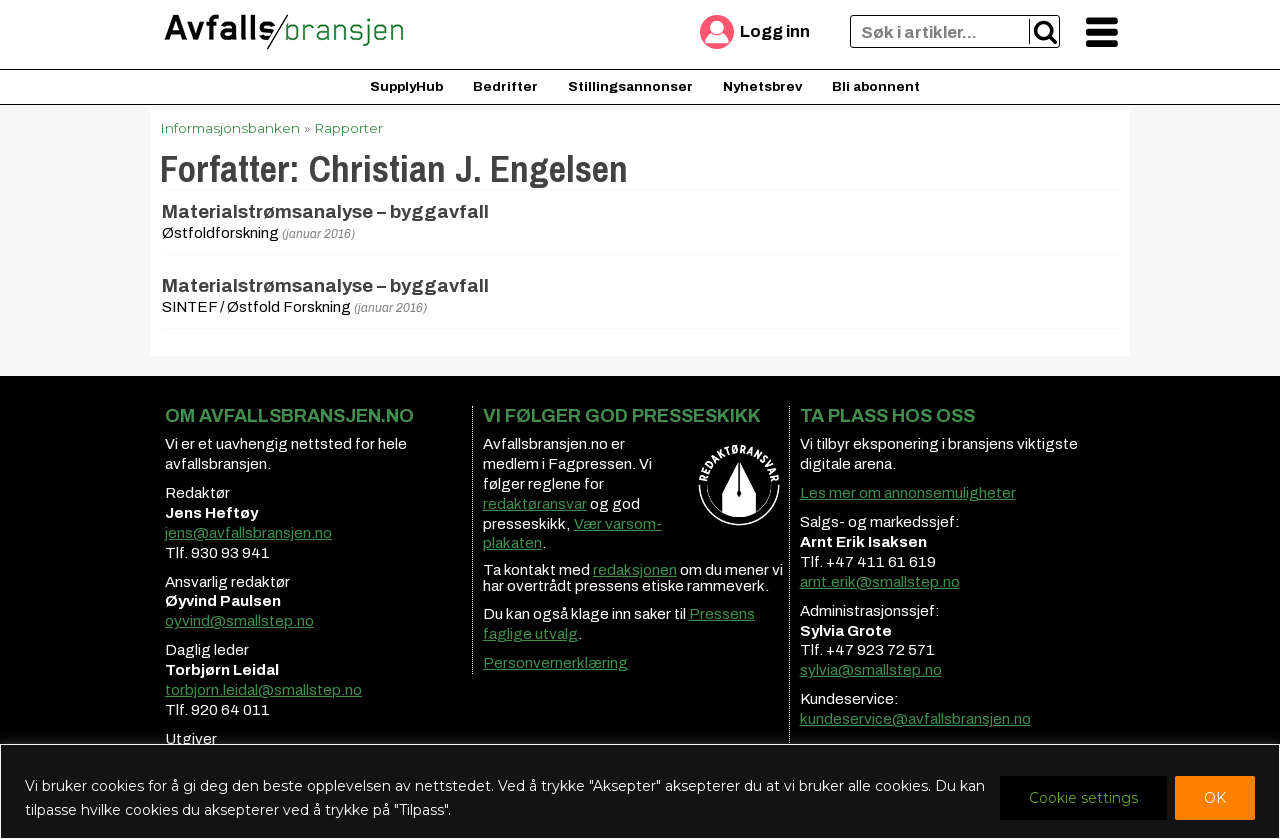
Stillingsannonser (630, 86)
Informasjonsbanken (230, 128)
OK (1215, 798)
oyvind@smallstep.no (239, 621)
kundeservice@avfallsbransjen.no (915, 719)
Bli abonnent (876, 86)
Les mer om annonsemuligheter (908, 493)
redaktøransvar (535, 504)
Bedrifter (505, 86)
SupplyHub (406, 86)
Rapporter (348, 128)
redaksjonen (635, 570)
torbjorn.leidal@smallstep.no (263, 690)
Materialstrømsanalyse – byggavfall (325, 212)
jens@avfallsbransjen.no (248, 533)
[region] (640, 791)
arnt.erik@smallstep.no (880, 582)
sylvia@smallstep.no (871, 670)
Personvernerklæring (555, 663)
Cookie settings (1083, 798)
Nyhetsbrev (762, 86)
